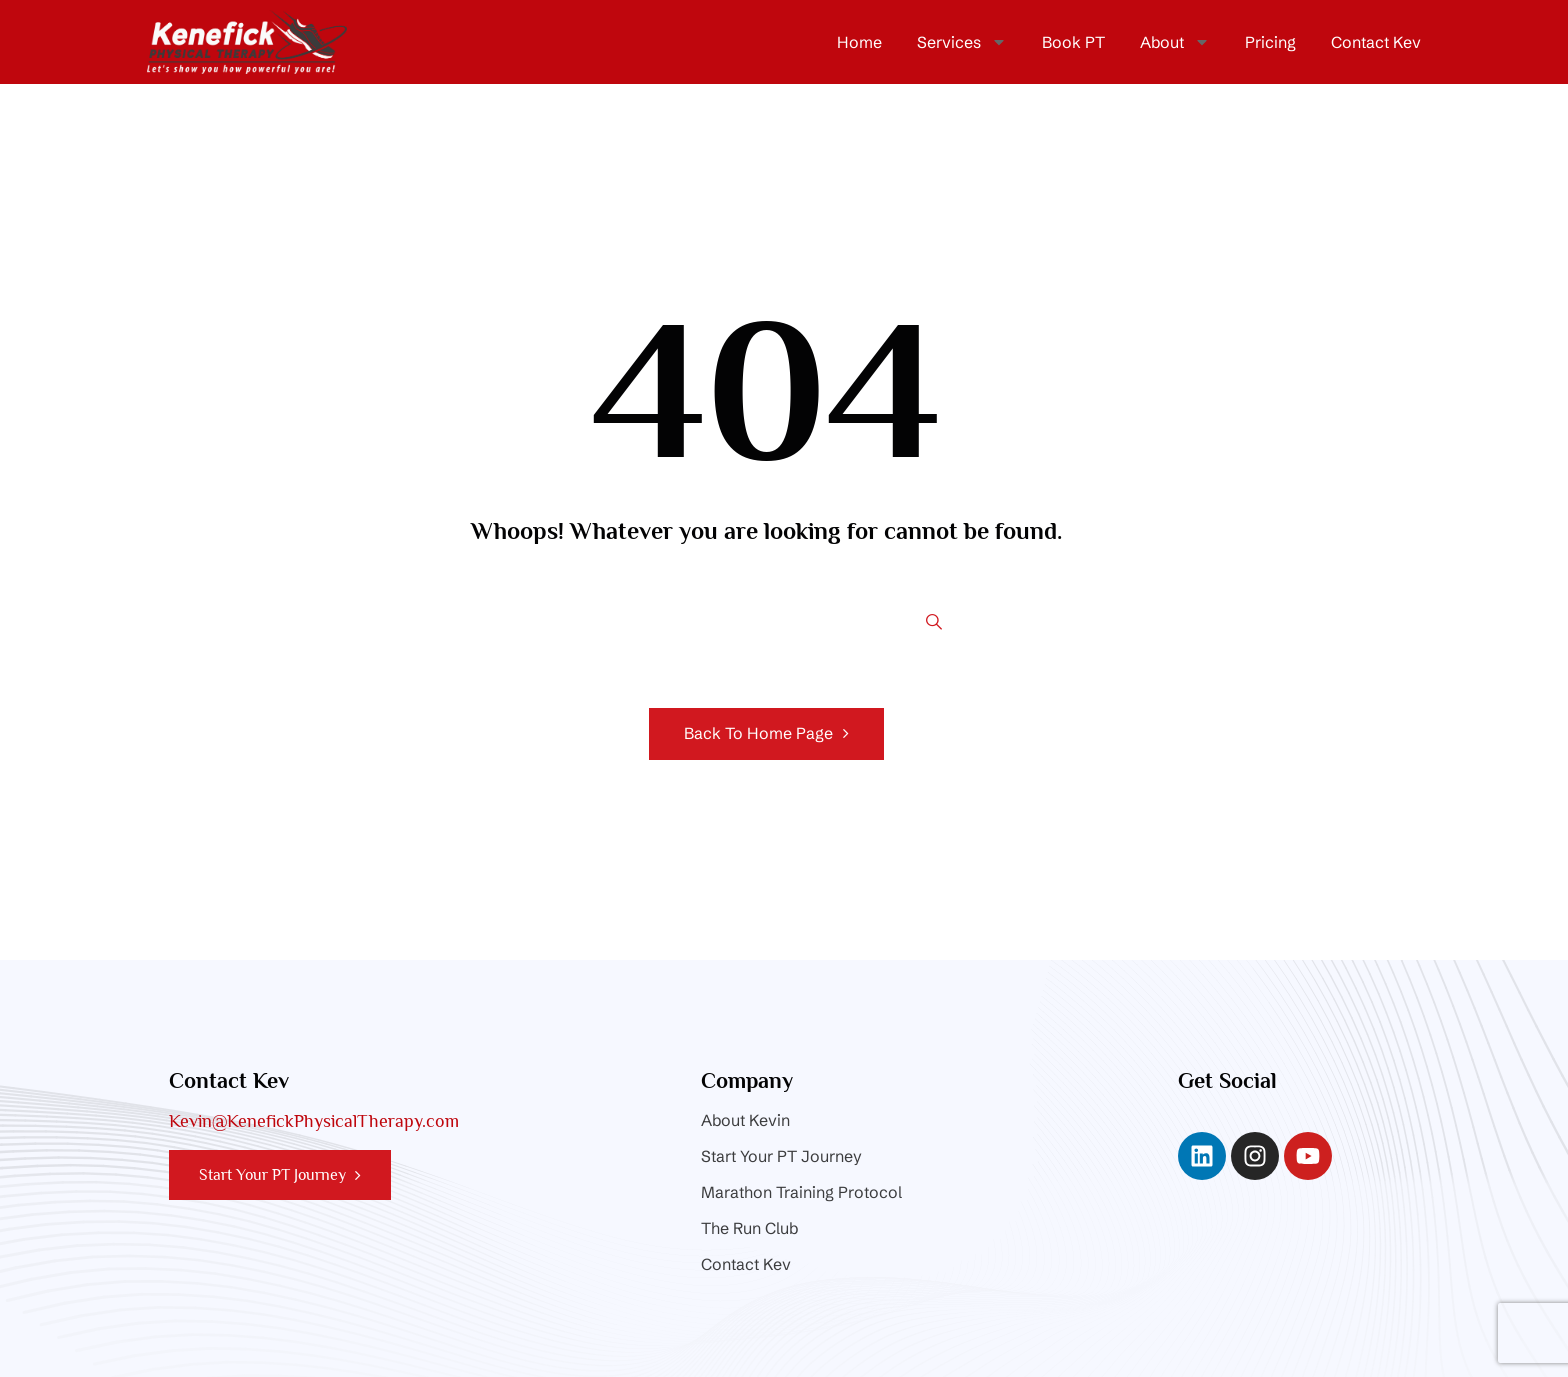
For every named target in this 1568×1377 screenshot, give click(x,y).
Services (962, 42)
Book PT (1073, 42)
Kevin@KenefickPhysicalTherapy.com (314, 1121)
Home (859, 42)
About (1175, 42)
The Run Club (749, 1228)
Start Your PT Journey (781, 1156)
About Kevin (745, 1120)
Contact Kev (1376, 42)
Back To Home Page (758, 733)
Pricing (1270, 42)
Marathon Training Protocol (801, 1192)
